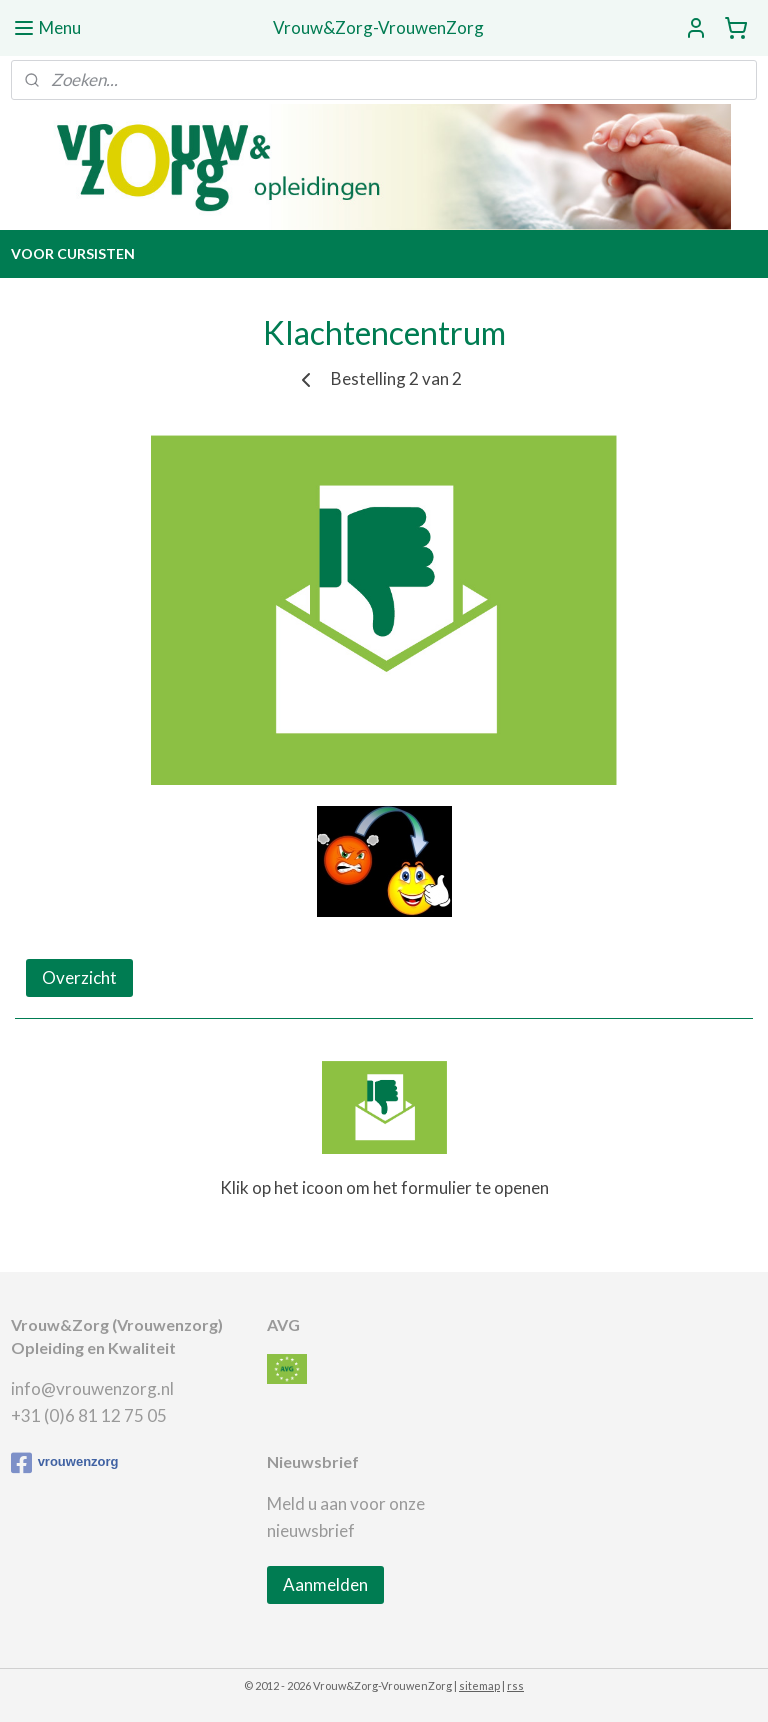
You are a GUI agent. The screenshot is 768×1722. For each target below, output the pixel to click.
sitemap (479, 1685)
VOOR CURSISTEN (73, 253)
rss (515, 1685)
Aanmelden (325, 1584)
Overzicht (79, 977)
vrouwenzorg (65, 1463)
